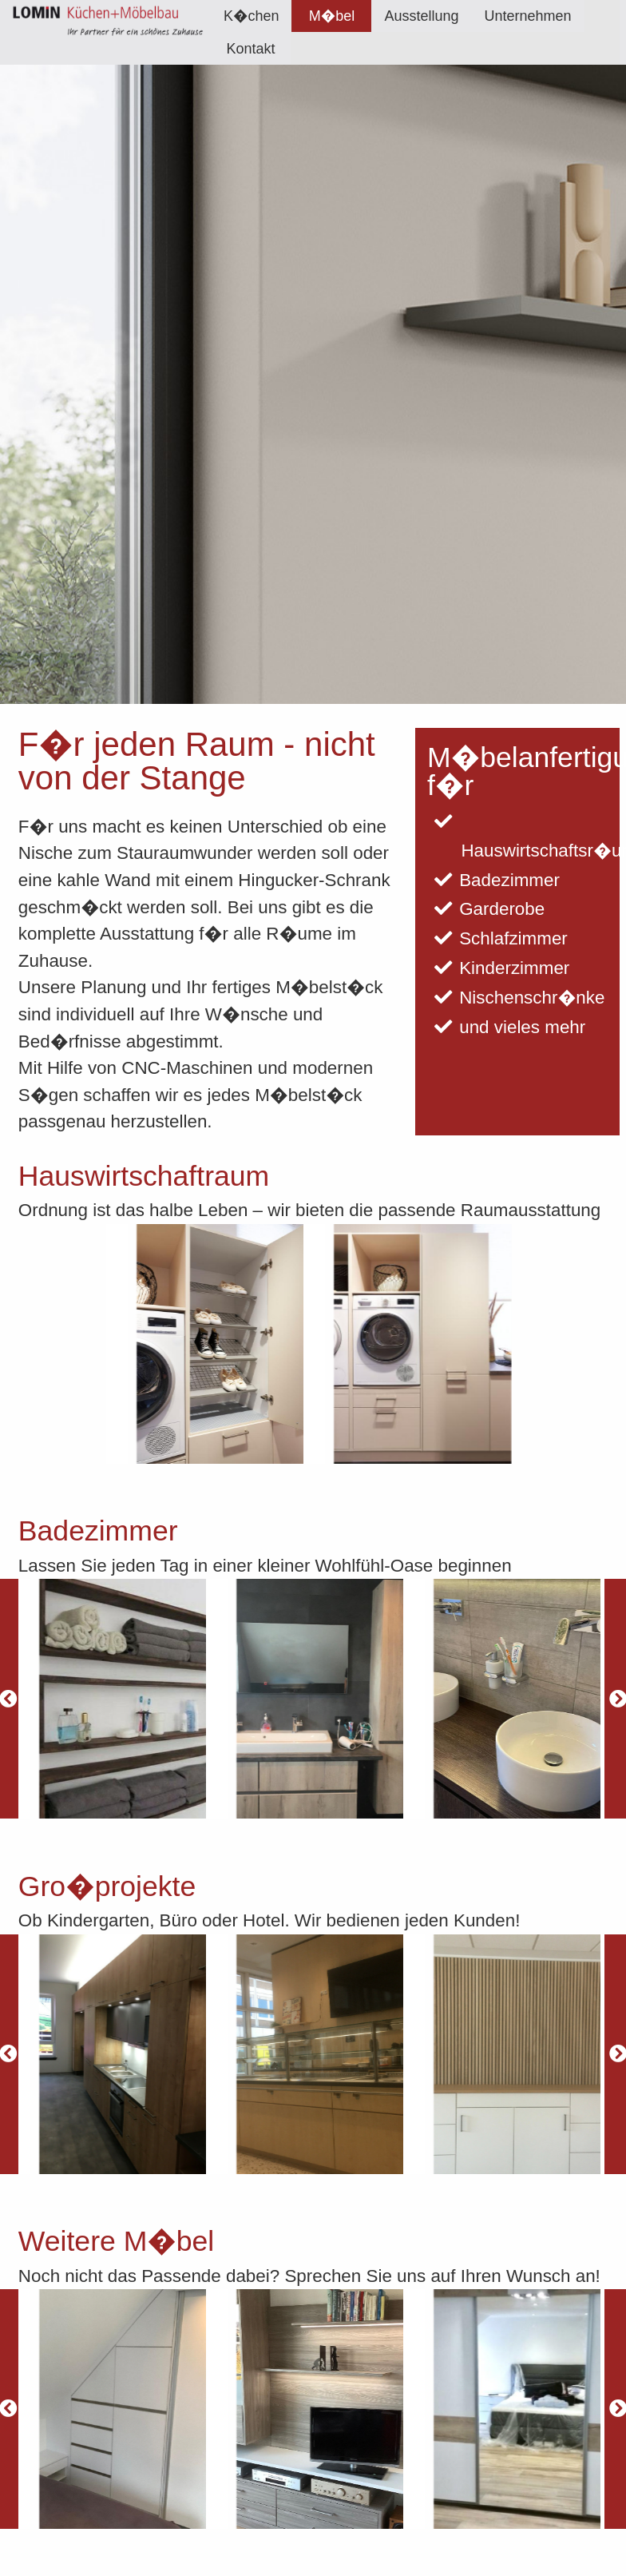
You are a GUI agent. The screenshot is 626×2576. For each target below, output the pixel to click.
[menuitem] (251, 16)
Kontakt (250, 49)
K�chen (251, 16)
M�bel (332, 16)
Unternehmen (528, 16)
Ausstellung (421, 16)
